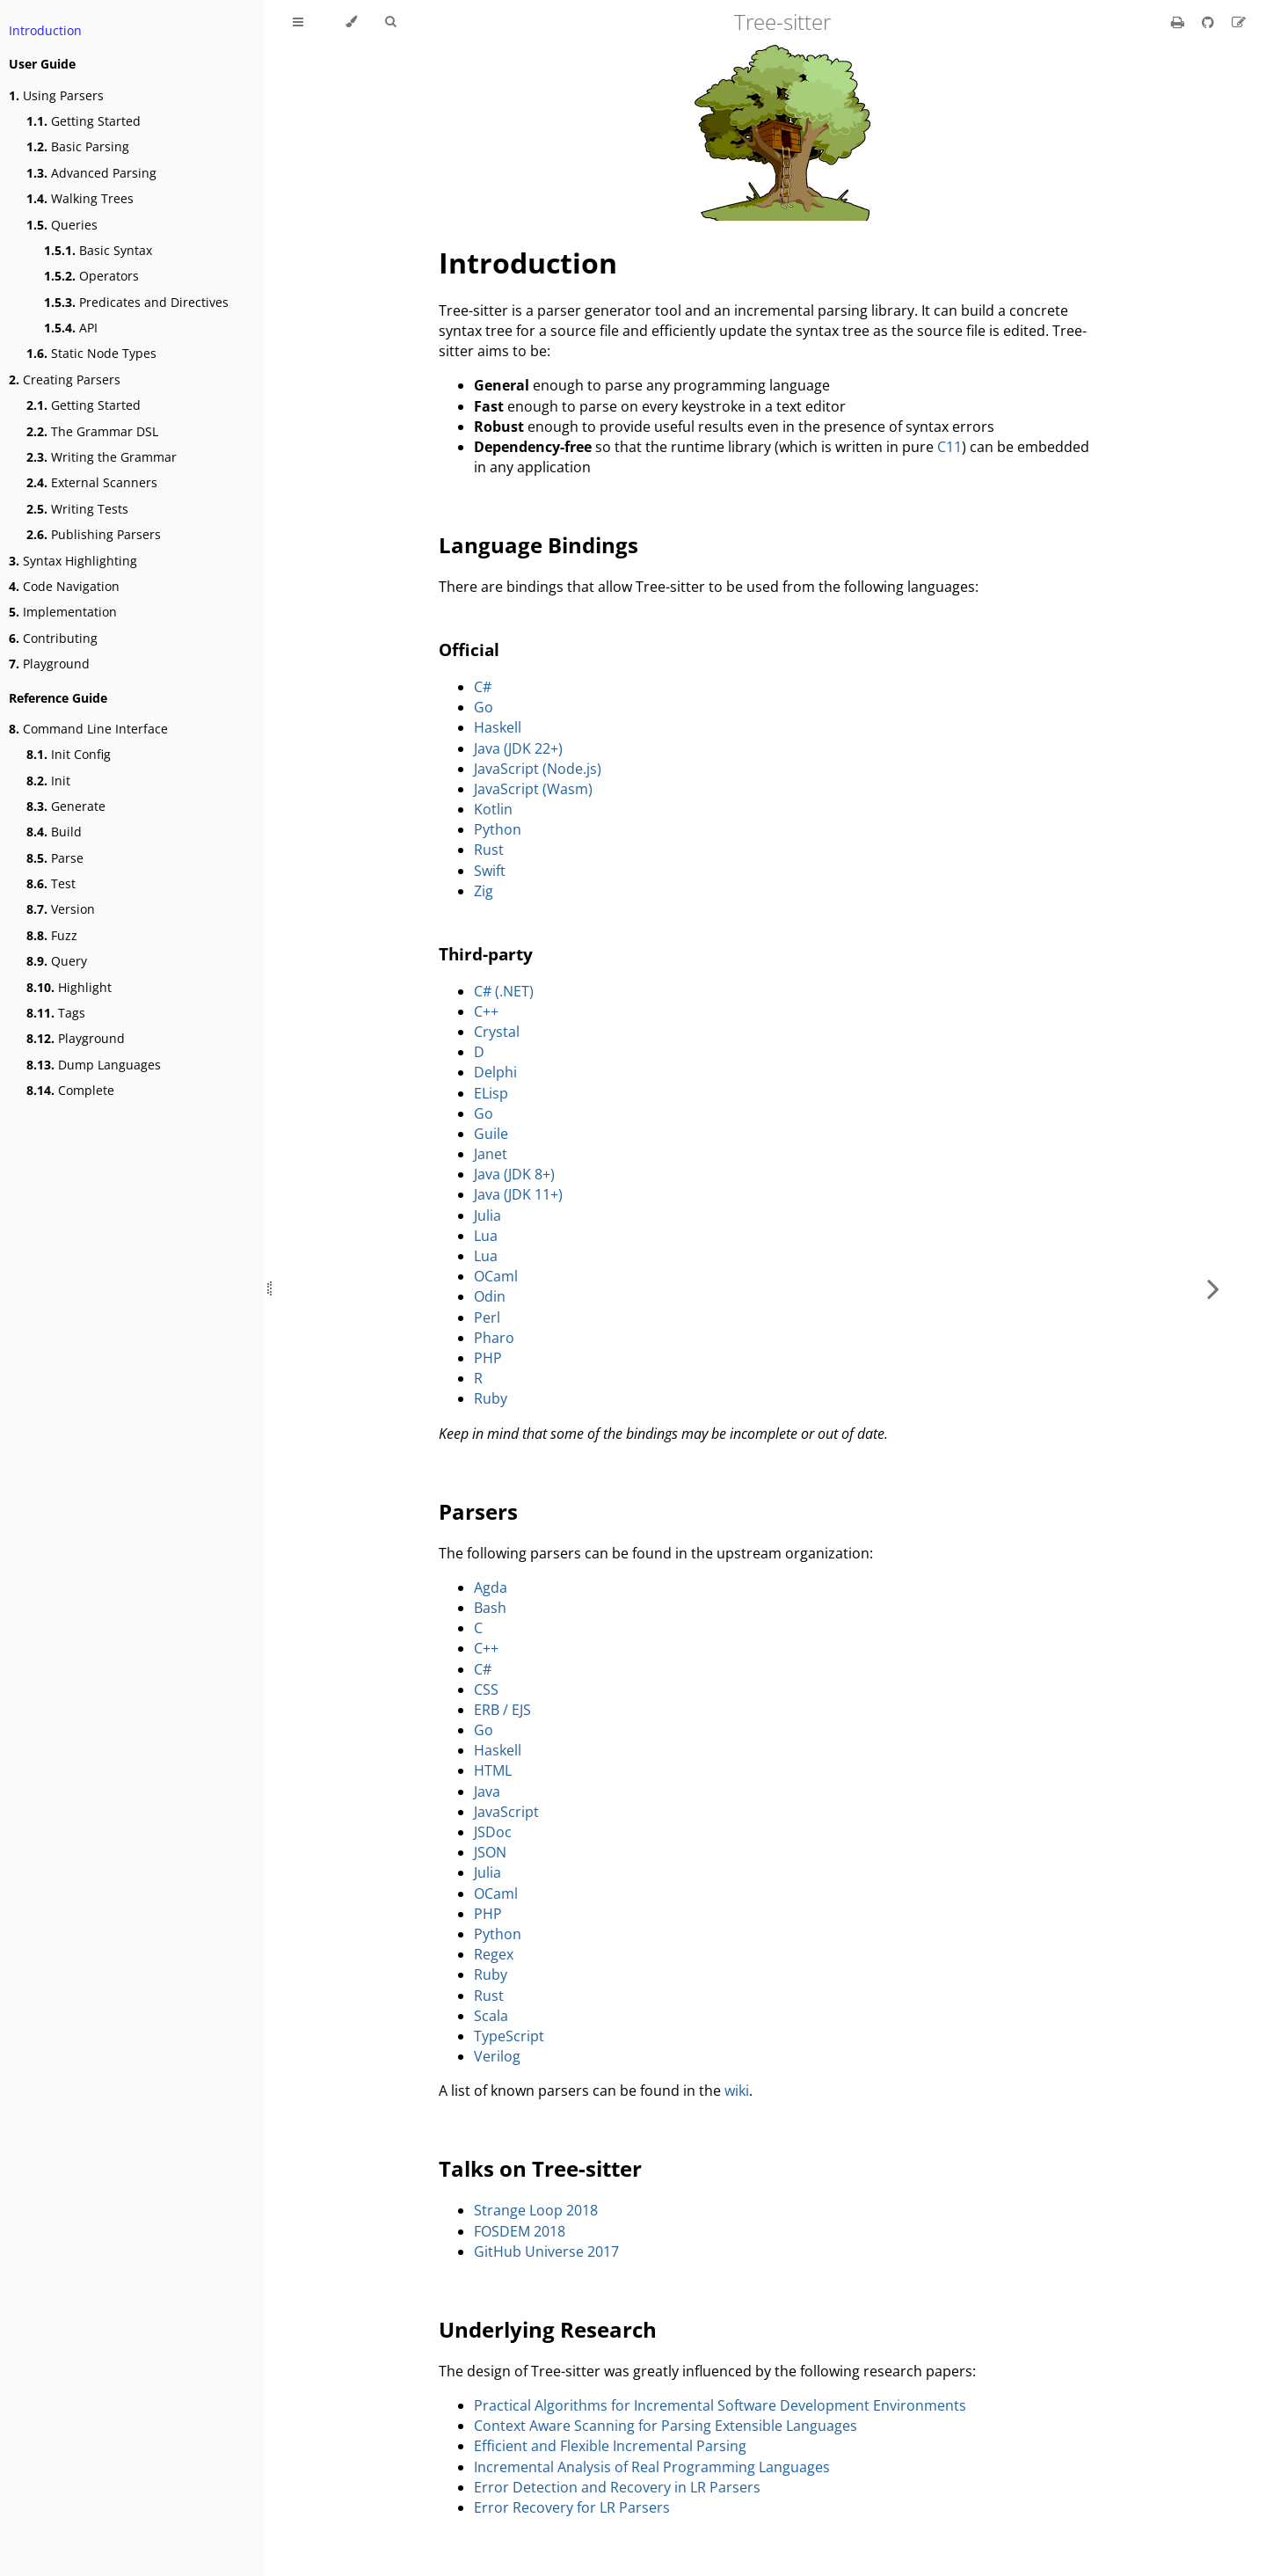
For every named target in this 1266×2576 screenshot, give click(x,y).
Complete (70, 1090)
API (71, 327)
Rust (489, 849)
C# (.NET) (504, 991)
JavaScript (506, 1811)
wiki (736, 2090)
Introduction (45, 30)
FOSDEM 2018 (519, 2231)
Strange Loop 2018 (536, 2210)
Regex (493, 1954)
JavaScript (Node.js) (537, 768)
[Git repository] (1210, 22)
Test (51, 883)
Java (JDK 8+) (514, 1174)
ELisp (491, 1093)
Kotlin (493, 809)
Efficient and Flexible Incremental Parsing (610, 2446)
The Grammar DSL (92, 431)
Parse (55, 858)
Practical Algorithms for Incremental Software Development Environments (720, 2405)
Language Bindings (538, 544)
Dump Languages (93, 1064)
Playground (49, 663)
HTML (493, 1770)
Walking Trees (80, 198)
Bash (490, 1607)
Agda (490, 1587)
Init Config (68, 754)
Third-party (486, 954)
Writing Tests (77, 508)
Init (48, 780)
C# (482, 687)
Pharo (494, 1337)
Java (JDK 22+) (518, 748)
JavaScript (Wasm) (533, 789)
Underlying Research (548, 2329)
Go (483, 707)
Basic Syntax (98, 250)
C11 (949, 446)
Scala (491, 2015)
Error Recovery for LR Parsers (572, 2507)
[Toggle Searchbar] (390, 22)
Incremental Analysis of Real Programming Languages (652, 2467)
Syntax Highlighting (73, 560)
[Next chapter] (1213, 1288)
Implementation (63, 611)
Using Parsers (56, 95)
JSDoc (493, 1832)
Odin (490, 1296)
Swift (490, 870)
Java (487, 1791)
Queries (62, 224)
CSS (486, 1689)
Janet (490, 1154)
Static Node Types (91, 353)
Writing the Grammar (101, 457)
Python (497, 829)
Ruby (490, 1398)
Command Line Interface (88, 728)
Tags (55, 1012)
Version (60, 909)
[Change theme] (351, 22)
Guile (491, 1133)
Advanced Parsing (91, 172)
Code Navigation (64, 586)
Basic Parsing (77, 146)
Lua (486, 1235)
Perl (487, 1317)
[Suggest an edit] (1239, 22)
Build (54, 831)
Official (469, 649)
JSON (490, 1852)
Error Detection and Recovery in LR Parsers (617, 2487)
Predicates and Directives (136, 302)
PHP (488, 1358)
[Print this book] (1179, 22)
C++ (486, 1011)
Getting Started (83, 121)
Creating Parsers (64, 379)
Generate (66, 806)
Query (56, 960)
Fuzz (51, 935)
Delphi (495, 1072)
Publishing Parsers (93, 534)
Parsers (478, 1511)
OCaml (496, 1276)
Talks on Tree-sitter (540, 2168)
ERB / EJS (502, 1709)
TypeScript (509, 2036)
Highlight (69, 987)
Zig (483, 891)
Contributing (53, 638)
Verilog (497, 2056)
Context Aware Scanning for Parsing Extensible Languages (665, 2425)
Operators (91, 275)
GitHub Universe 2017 (546, 2251)
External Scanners (91, 482)
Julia (487, 1215)
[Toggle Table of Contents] (298, 22)
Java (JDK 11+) (518, 1194)
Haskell (497, 727)
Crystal (497, 1031)
